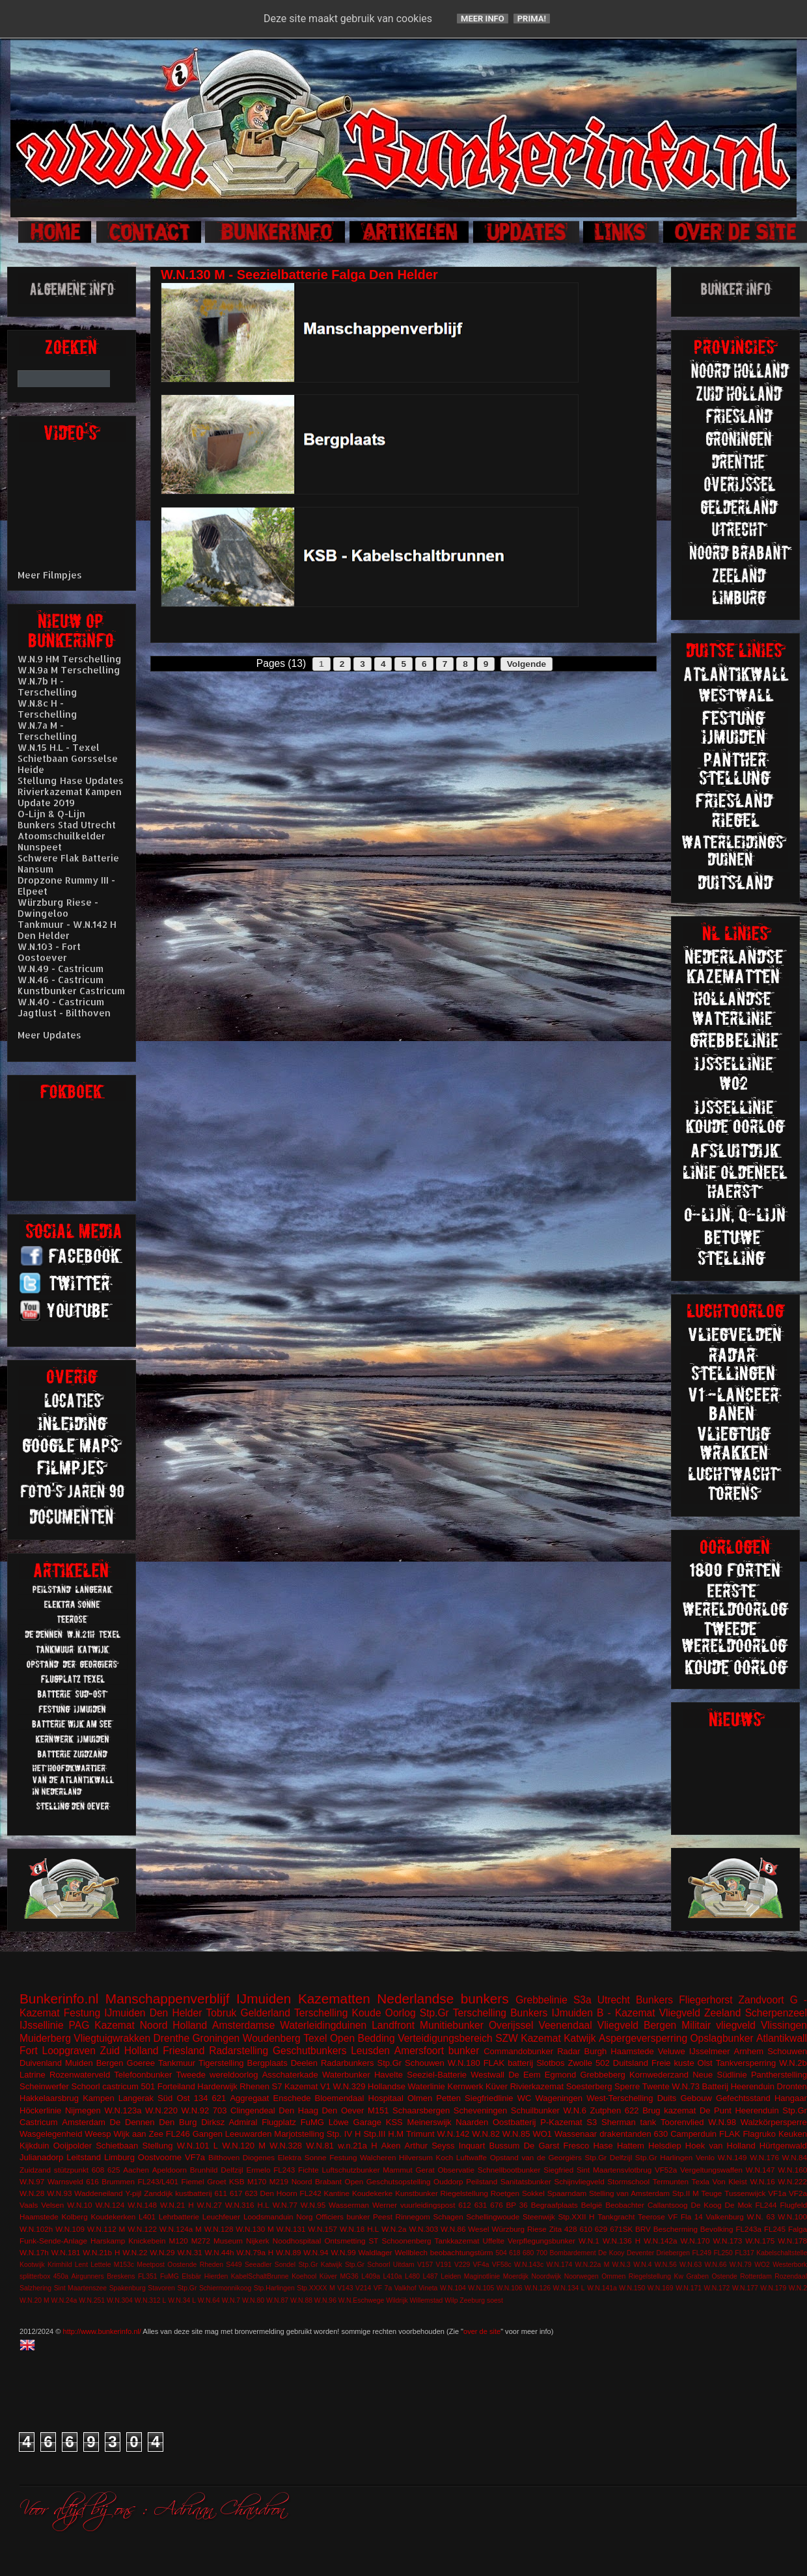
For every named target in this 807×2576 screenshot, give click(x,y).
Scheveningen (480, 2110)
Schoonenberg (406, 2240)
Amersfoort (419, 2050)
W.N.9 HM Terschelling (70, 658)
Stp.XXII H (576, 2216)
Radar (568, 2051)
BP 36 (517, 2205)
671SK (621, 2229)
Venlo (705, 2157)
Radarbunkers (347, 2063)
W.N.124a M (180, 2229)
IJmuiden (263, 1998)
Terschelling (321, 2012)
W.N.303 (423, 2229)
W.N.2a (393, 2229)
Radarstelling (238, 2050)
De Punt (716, 2110)
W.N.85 (516, 2134)
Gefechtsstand (743, 2098)
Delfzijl (232, 2169)
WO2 (762, 2264)
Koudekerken (112, 2216)
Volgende (526, 664)
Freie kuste (672, 2063)
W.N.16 (762, 2181)
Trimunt (420, 2134)
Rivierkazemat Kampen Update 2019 (70, 797)
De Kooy (611, 2253)
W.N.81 (320, 2145)
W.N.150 (632, 2288)
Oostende (182, 2264)
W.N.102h (36, 2229)
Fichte (308, 2169)
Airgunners (87, 2276)
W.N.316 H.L (247, 2205)
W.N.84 (794, 2157)
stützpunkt (71, 2169)
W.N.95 (313, 2205)
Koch (445, 2157)
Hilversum (416, 2157)
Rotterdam (756, 2276)
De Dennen (132, 2122)
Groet (216, 2181)
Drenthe (171, 2038)
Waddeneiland (98, 2193)
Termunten (671, 2181)
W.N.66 (715, 2264)
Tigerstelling (221, 2063)
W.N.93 (59, 2193)
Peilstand (481, 2181)
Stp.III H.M (383, 2134)
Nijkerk (257, 2240)
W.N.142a (660, 2240)
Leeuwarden (248, 2134)
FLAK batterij (509, 2063)
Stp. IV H (344, 2134)
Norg (304, 2216)
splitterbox (35, 2276)
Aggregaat (249, 2098)
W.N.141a (602, 2288)
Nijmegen (83, 2110)
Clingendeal (252, 2110)
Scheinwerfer (44, 2086)
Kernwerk (465, 2086)
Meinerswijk (429, 2122)
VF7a (195, 2157)
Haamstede (39, 2216)
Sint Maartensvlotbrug (614, 2169)
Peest (382, 2216)
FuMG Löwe (325, 2122)
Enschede (292, 2098)
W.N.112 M (106, 2229)
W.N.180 (464, 2063)
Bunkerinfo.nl (59, 1998)
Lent (81, 2264)
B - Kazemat (626, 2012)
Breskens (121, 2276)
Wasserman (349, 2205)
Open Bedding (362, 2038)
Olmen (419, 2098)
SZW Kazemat (528, 2038)
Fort (29, 2050)
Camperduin (693, 2134)
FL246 (178, 2134)
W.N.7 (231, 2300)
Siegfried (558, 2169)
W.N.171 (689, 2288)
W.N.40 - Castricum (61, 1001)
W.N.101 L (197, 2145)
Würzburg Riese (518, 2229)
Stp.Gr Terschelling (463, 2012)
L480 (412, 2276)
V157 (425, 2264)
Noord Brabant (317, 2181)
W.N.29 (162, 2252)
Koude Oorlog (384, 2012)
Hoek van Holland (720, 2145)
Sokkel (533, 2193)
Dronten (792, 2086)
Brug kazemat (669, 2110)
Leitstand (83, 2157)
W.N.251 (92, 2300)
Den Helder (176, 2012)
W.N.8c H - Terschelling (47, 709)
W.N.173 (727, 2240)
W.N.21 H (177, 2205)
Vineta (427, 2288)
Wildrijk (396, 2300)
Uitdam (404, 2264)
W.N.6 (575, 2110)
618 (514, 2253)
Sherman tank (628, 2122)
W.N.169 (661, 2288)
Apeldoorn (169, 2169)
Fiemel (193, 2181)
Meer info (482, 18)
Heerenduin (756, 2110)
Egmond (560, 2075)
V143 (345, 2288)
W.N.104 (453, 2288)
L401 (147, 2216)
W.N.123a (122, 2110)
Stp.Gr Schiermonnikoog (214, 2288)
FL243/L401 (158, 2181)
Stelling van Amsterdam (629, 2193)
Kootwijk (32, 2264)
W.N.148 (142, 2205)
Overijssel (511, 2025)
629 (601, 2229)
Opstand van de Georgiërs (536, 2157)
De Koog (706, 2205)
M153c (124, 2264)
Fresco (576, 2145)
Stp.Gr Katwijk (320, 2264)
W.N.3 (621, 2264)
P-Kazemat (561, 2122)
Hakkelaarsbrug (49, 2098)
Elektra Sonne (302, 2157)
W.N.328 (285, 2145)
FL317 (744, 2253)
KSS (394, 2122)
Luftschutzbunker (351, 2169)
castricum (120, 2086)
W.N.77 (285, 2205)
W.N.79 (741, 2264)
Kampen (98, 2098)
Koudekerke (372, 2193)
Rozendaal (790, 2276)
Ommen (613, 2276)
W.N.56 (666, 2264)
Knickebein (146, 2240)
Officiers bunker (343, 2216)
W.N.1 (589, 2240)
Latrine (33, 2075)
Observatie (455, 2169)
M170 (256, 2181)
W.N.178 (792, 2240)
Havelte (388, 2075)
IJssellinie (42, 2025)
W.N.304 (120, 2300)
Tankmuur (176, 2063)
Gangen (208, 2134)
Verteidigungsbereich (445, 2038)
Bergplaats (267, 2063)
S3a (582, 1999)
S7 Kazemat (295, 2086)
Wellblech (411, 2252)
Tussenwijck (744, 2193)
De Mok (738, 2205)
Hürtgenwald (783, 2145)
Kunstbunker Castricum (71, 990)
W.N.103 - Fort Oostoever (49, 952)
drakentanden (625, 2134)
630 (661, 2134)
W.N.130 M (254, 2229)
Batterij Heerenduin (738, 2086)
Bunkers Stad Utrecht (67, 824)
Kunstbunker (416, 2193)
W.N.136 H (621, 2240)
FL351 (147, 2276)
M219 (278, 2181)
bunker (464, 2050)
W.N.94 (315, 2252)
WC (524, 2098)
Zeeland (722, 2012)
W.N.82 (486, 2134)
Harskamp (107, 2240)
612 (464, 2205)
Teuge (712, 2193)
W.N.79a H (254, 2252)
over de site (481, 2331)
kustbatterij (193, 2193)
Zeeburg (472, 2300)
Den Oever (342, 2110)
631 (480, 2205)
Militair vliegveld (718, 2025)
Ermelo (258, 2169)
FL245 (775, 2229)
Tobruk (221, 2012)
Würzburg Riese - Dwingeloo (58, 908)
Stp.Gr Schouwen (411, 2063)
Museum (228, 2240)
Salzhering (35, 2288)
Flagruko (759, 2134)
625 (113, 2169)
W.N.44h (219, 2252)
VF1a (777, 2193)
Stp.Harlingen (274, 2288)
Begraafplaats (554, 2205)
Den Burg (178, 2122)
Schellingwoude (492, 2216)
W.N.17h (34, 2252)
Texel (315, 2038)
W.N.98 (722, 2122)
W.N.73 (686, 2086)
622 (632, 2110)
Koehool (304, 2276)
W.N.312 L (151, 2300)
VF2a (798, 2193)
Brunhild (204, 2169)
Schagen (448, 2216)
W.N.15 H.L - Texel (59, 747)
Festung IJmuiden (105, 2012)
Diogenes (259, 2157)
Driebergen (673, 2253)
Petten (448, 2098)
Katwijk (579, 2038)
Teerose (651, 2216)
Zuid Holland (129, 2050)
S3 (591, 2122)
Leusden (370, 2050)
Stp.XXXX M (316, 2288)
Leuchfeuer (221, 2216)
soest (495, 2300)
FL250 (722, 2253)
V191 (443, 2264)
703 (220, 2110)
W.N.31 (189, 2252)
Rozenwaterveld (79, 2075)
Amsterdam (83, 2122)
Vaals (29, 2205)
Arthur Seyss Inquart (445, 2145)
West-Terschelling (619, 2098)
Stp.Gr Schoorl (367, 2264)
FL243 (284, 2169)
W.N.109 (70, 2229)
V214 (363, 2288)
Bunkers (654, 1999)
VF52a (666, 2169)
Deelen (304, 2063)
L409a (370, 2276)
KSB (236, 2181)
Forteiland (176, 2086)
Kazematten (334, 1998)
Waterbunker (346, 2075)
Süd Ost (173, 2098)
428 (570, 2229)
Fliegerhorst (705, 1999)
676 (496, 2205)
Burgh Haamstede (619, 2051)
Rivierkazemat (537, 2086)
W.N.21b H (101, 2252)
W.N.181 (66, 2252)
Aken (391, 2145)
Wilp (451, 2300)
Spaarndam (566, 2193)
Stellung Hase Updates (71, 780)
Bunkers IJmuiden (551, 2012)
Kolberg (74, 2216)
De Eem (524, 2075)
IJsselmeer (709, 2051)
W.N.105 (481, 2288)
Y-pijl (133, 2193)
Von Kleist (729, 2181)
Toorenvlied (682, 2122)
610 (585, 2229)
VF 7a (383, 2288)
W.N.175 (759, 2240)
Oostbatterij (514, 2122)
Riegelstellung (464, 2193)
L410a (392, 2276)
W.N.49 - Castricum (60, 968)
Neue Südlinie (719, 2075)
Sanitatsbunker (525, 2181)
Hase (602, 2145)
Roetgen (505, 2193)
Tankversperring (746, 2063)
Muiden (79, 2063)
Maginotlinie (482, 2276)
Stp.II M (685, 2193)
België (592, 2205)
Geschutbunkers (310, 2050)
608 (98, 2169)
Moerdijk (515, 2276)
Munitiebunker (452, 2025)
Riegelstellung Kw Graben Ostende (683, 2276)
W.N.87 (277, 2300)
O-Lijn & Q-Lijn (51, 813)
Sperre (627, 2086)
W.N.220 (161, 2110)
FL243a (748, 2229)
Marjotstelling (299, 2134)
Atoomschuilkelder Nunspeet (61, 841)
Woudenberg (272, 2038)
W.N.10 (79, 2205)
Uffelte (493, 2240)
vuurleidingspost (427, 2205)
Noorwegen (581, 2276)
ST (374, 2240)
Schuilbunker (535, 2110)
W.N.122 (142, 2229)
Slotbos (550, 2063)
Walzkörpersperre (774, 2122)
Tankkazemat (457, 2240)
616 (92, 2181)
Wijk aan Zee (138, 2134)
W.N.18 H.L (359, 2229)
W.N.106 (510, 2288)
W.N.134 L (569, 2288)
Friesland (183, 2050)
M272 (200, 2240)
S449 (233, 2264)
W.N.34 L (182, 2300)
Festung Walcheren (362, 2157)
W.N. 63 (760, 2216)
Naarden (472, 2122)
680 (528, 2253)
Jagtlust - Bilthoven (64, 1012)
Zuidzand (35, 2169)
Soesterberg (589, 2086)
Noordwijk (547, 2276)
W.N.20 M (34, 2300)
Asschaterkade (290, 2075)
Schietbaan (117, 2145)
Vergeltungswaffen (711, 2169)
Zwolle (580, 2063)
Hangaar (790, 2098)
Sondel (285, 2264)
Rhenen (254, 2086)
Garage (367, 2122)
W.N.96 (325, 2300)
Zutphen (606, 2110)
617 (236, 2193)
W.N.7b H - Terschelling (47, 686)
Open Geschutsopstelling (388, 2181)
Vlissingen (784, 2025)
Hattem (630, 2145)
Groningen (215, 2038)
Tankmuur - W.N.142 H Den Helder (67, 930)
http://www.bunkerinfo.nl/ (102, 2331)
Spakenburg (127, 2288)
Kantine (336, 2193)
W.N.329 (349, 2086)
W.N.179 (773, 2288)
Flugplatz (279, 2122)
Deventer (640, 2253)
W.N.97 (32, 2181)
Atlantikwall (781, 2038)
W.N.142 (453, 2134)
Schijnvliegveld (579, 2181)
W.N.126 (538, 2288)
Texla (700, 2181)
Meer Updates (49, 1034)
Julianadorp (41, 2157)
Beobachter (624, 2205)
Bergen (110, 2063)
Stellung (157, 2145)
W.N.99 (343, 2252)
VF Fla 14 (685, 2216)
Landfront (393, 2025)
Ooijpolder (72, 2145)
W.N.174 (559, 2264)
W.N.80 (253, 2300)
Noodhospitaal (297, 2240)
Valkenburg (725, 2216)
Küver (497, 2086)
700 (541, 2253)
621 (219, 2098)
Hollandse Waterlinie (406, 2086)
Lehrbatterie (179, 2216)
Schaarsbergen (421, 2110)
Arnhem (749, 2051)
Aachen (136, 2169)
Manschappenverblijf (167, 1998)
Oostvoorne (160, 2157)
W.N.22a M (592, 2264)
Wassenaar (575, 2134)
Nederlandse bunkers (442, 1998)
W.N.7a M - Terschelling (47, 731)
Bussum (504, 2145)
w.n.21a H (357, 2145)
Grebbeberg (602, 2075)
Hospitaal (386, 2098)
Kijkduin (34, 2145)
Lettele (100, 2264)
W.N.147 (760, 2169)
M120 (178, 2240)
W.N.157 (322, 2229)
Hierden (216, 2276)
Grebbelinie (541, 1999)
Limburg (119, 2157)
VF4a (481, 2264)
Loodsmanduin (268, 2216)
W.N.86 (453, 2229)
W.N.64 (209, 2300)
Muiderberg (45, 2038)
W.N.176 (764, 2157)
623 (251, 2193)
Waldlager (375, 2252)
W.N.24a (64, 2300)
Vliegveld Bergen (637, 2025)
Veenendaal (565, 2025)
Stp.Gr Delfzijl (608, 2157)
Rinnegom (413, 2216)
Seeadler (258, 2264)
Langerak (136, 2098)
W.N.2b (793, 2063)
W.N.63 (690, 2264)
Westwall (487, 2075)
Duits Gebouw (684, 2098)
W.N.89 (288, 2252)
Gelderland (265, 2012)
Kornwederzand (659, 2075)
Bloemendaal (339, 2098)
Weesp (98, 2134)
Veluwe (671, 2051)
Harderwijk (217, 2086)
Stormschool (628, 2181)
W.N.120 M (244, 2145)
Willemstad (426, 2300)
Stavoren (161, 2288)
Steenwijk (539, 2216)
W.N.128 (219, 2229)
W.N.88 (301, 2300)
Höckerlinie (40, 2110)
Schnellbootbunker (509, 2169)
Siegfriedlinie (489, 2098)
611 (221, 2193)
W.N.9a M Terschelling (69, 669)
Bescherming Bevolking (693, 2229)
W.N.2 (798, 2288)
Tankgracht (616, 2216)
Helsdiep (664, 2145)
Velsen (52, 2205)
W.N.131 (291, 2229)
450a (60, 2276)
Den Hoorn (278, 2193)
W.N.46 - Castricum (60, 979)
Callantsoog (668, 2205)
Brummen (118, 2181)
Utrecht (613, 1999)
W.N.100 (792, 2216)
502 (602, 2063)
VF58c (502, 2264)
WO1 (542, 2134)
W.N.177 (745, 2288)
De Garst (542, 2145)
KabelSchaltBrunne (260, 2276)
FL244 (765, 2205)
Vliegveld (679, 2012)
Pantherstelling (779, 2075)
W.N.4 (642, 2264)
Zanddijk (158, 2193)
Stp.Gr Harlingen (663, 2157)
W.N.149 (732, 2157)
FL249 (701, 2253)
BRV (643, 2229)
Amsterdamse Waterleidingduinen (289, 2025)
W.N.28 (32, 2193)
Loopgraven (68, 2050)
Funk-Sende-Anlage (53, 2240)
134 (201, 2098)
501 (148, 2086)
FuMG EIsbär (180, 2276)
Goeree (141, 2063)
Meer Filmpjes (50, 574)
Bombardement (573, 2253)
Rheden (211, 2264)
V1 (325, 2086)
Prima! (531, 18)
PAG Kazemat (102, 2025)
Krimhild (60, 2264)
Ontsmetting (344, 2240)
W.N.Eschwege (361, 2300)
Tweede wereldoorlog (217, 2075)
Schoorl (86, 2086)
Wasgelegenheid (51, 2134)
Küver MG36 (339, 2276)
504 (500, 2253)
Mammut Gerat (408, 2169)
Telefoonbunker (143, 2075)
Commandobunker (518, 2051)
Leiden (451, 2276)
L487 (430, 2276)
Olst (705, 2063)
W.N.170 (695, 2240)
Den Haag (298, 2110)
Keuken (792, 2134)
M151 (378, 2110)
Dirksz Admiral (229, 2122)
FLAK (730, 2134)
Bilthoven (223, 2157)
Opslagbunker (721, 2038)
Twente (656, 2086)
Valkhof (405, 2288)
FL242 (310, 2193)
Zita (555, 2229)
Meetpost (151, 2264)
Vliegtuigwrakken (112, 2038)
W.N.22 (134, 2252)
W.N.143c (528, 2264)
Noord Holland (173, 2025)
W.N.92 (196, 2110)
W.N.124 (110, 2205)
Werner (384, 2205)
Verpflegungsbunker (541, 2240)
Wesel (478, 2229)
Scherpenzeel (776, 2012)
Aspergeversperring (643, 2038)
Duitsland (630, 2063)
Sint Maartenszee (80, 2288)
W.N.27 (209, 2205)
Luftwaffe (471, 2157)
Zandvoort (761, 1999)
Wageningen (558, 2098)
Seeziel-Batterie (437, 2075)
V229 (462, 2264)
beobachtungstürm (461, 2252)
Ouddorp (448, 2181)
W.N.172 (717, 2288)
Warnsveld (65, 2181)
